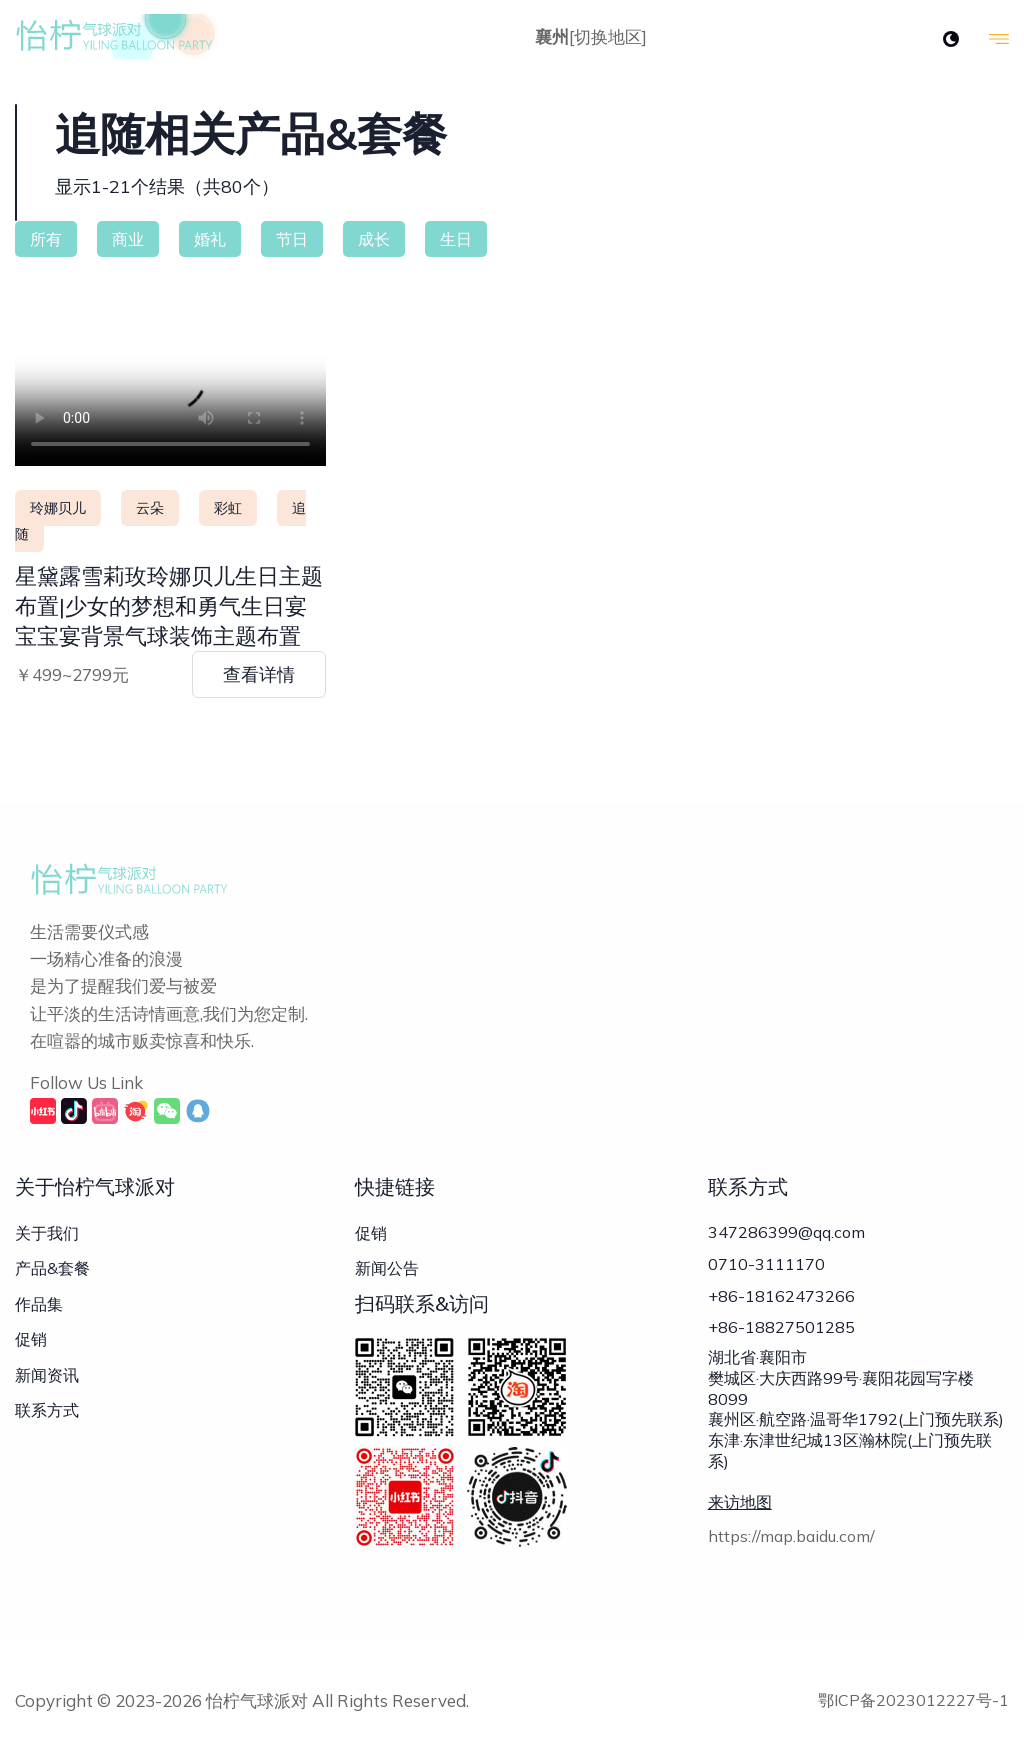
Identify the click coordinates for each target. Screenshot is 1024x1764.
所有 (46, 239)
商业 (128, 239)
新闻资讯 (47, 1375)
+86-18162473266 (781, 1300)
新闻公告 (387, 1268)
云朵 (150, 508)
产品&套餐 (52, 1268)
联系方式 (47, 1410)
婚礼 (210, 239)
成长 (374, 239)
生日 (456, 239)
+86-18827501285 (781, 1334)
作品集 (39, 1304)
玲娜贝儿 (58, 508)
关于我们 (47, 1233)
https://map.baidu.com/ (791, 1545)
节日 (292, 239)
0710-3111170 (766, 1266)
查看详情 (259, 674)
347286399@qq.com (786, 1232)
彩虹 (228, 508)
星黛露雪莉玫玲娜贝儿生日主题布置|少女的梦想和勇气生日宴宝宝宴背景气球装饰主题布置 (169, 606)
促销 (31, 1339)
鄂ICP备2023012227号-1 (913, 1700)
